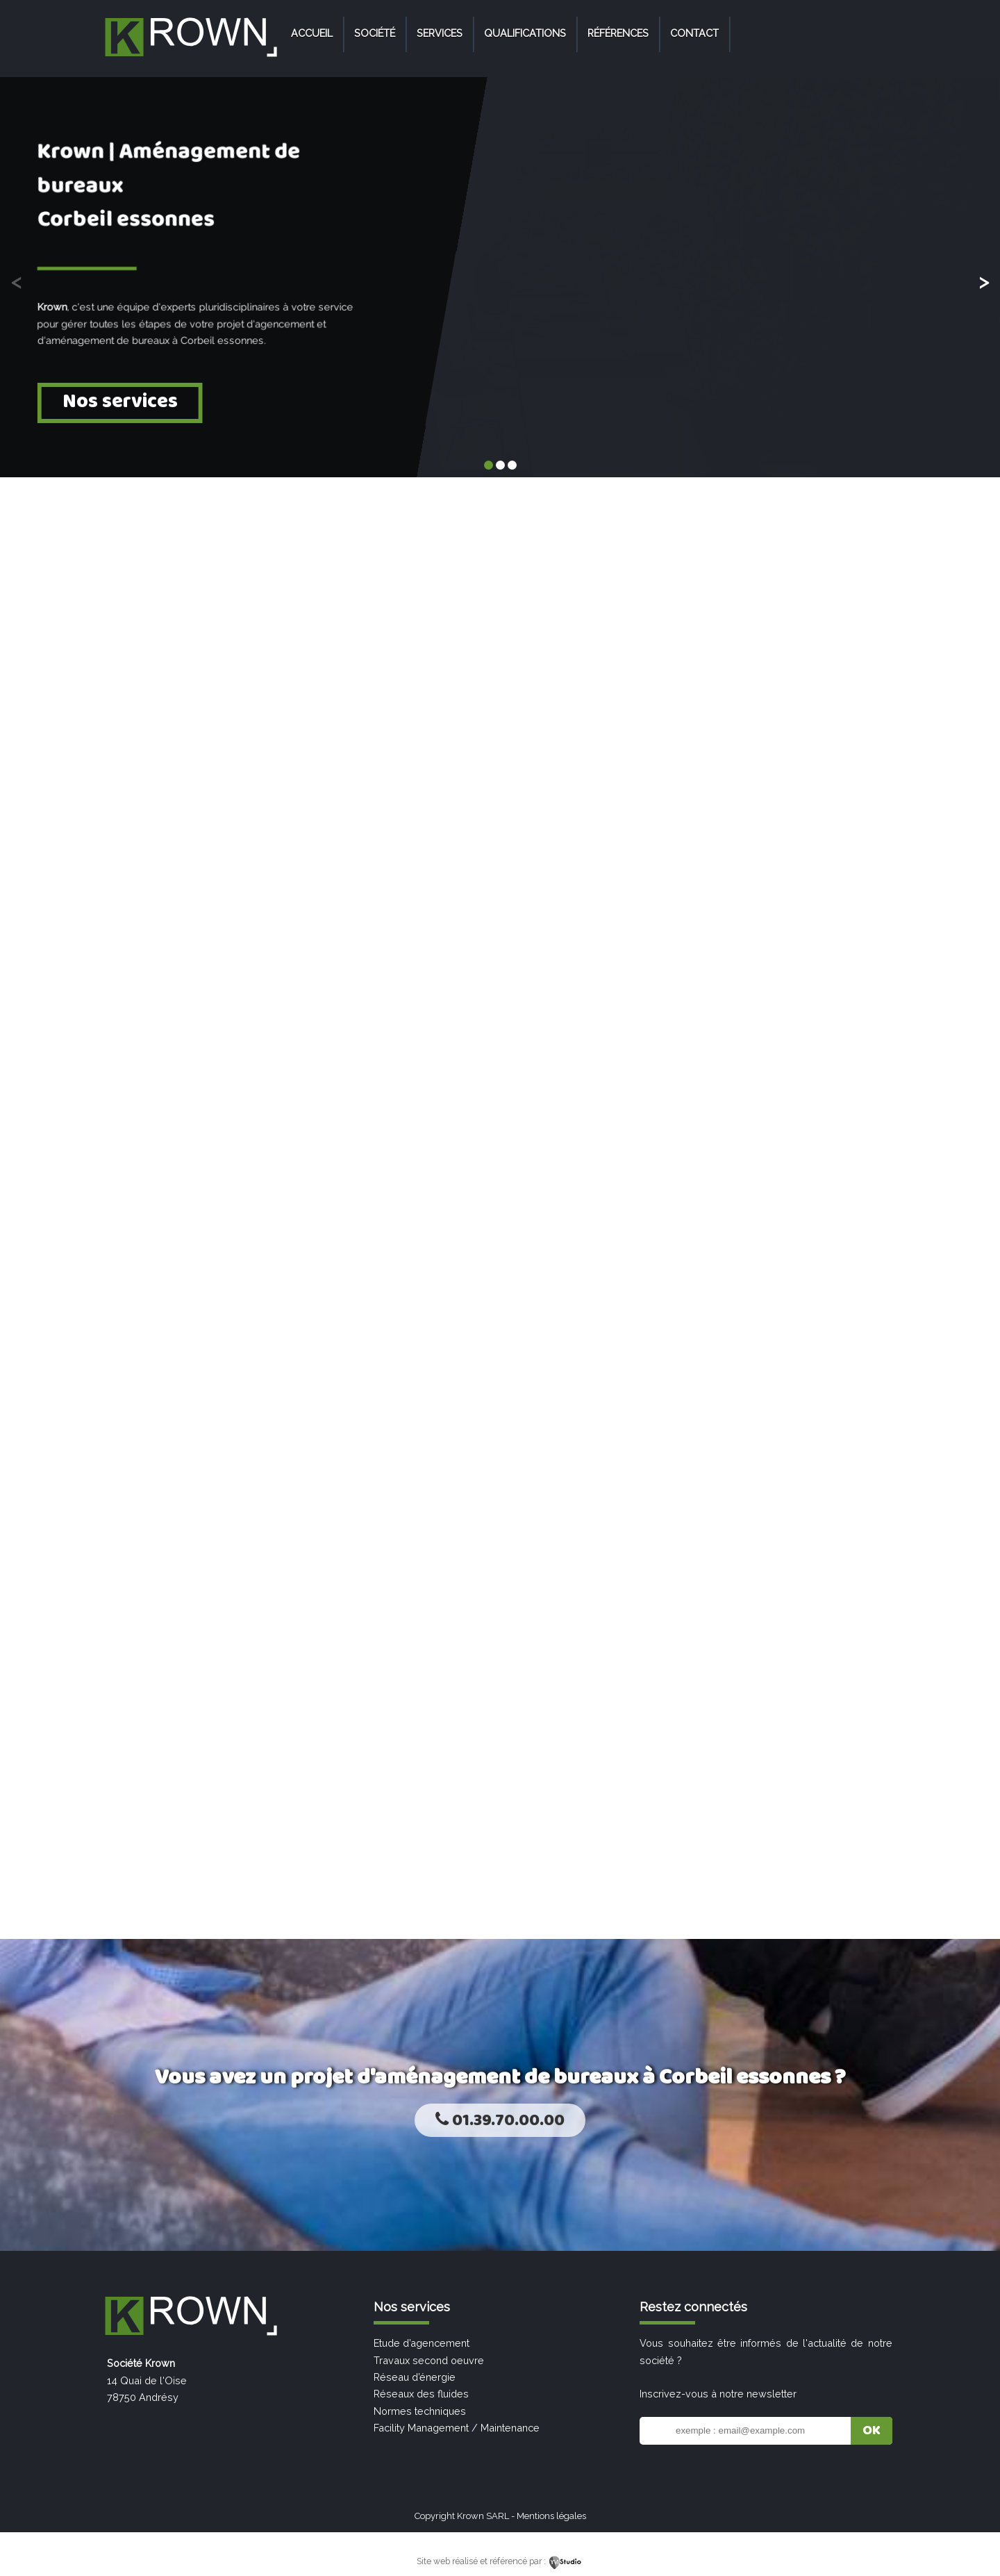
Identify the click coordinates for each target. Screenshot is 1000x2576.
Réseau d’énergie (415, 2377)
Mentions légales (551, 2516)
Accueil (312, 33)
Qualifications (525, 33)
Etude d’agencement (421, 2343)
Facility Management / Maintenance (457, 2428)
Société (374, 33)
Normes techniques (420, 2411)
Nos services (120, 401)
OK (871, 2430)
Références (618, 33)
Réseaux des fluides (421, 2394)
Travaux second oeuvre (429, 2360)
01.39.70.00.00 (500, 2120)
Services (439, 33)
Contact (694, 33)
